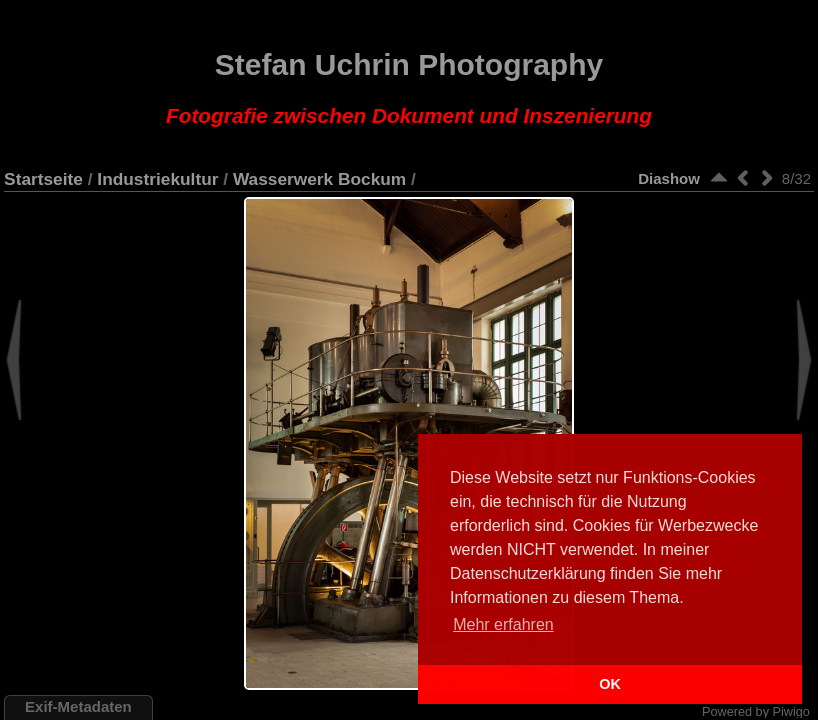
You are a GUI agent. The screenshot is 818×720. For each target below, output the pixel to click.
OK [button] (610, 684)
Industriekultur (157, 179)
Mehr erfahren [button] (503, 624)
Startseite (43, 179)
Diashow (669, 178)
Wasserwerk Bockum (319, 179)
